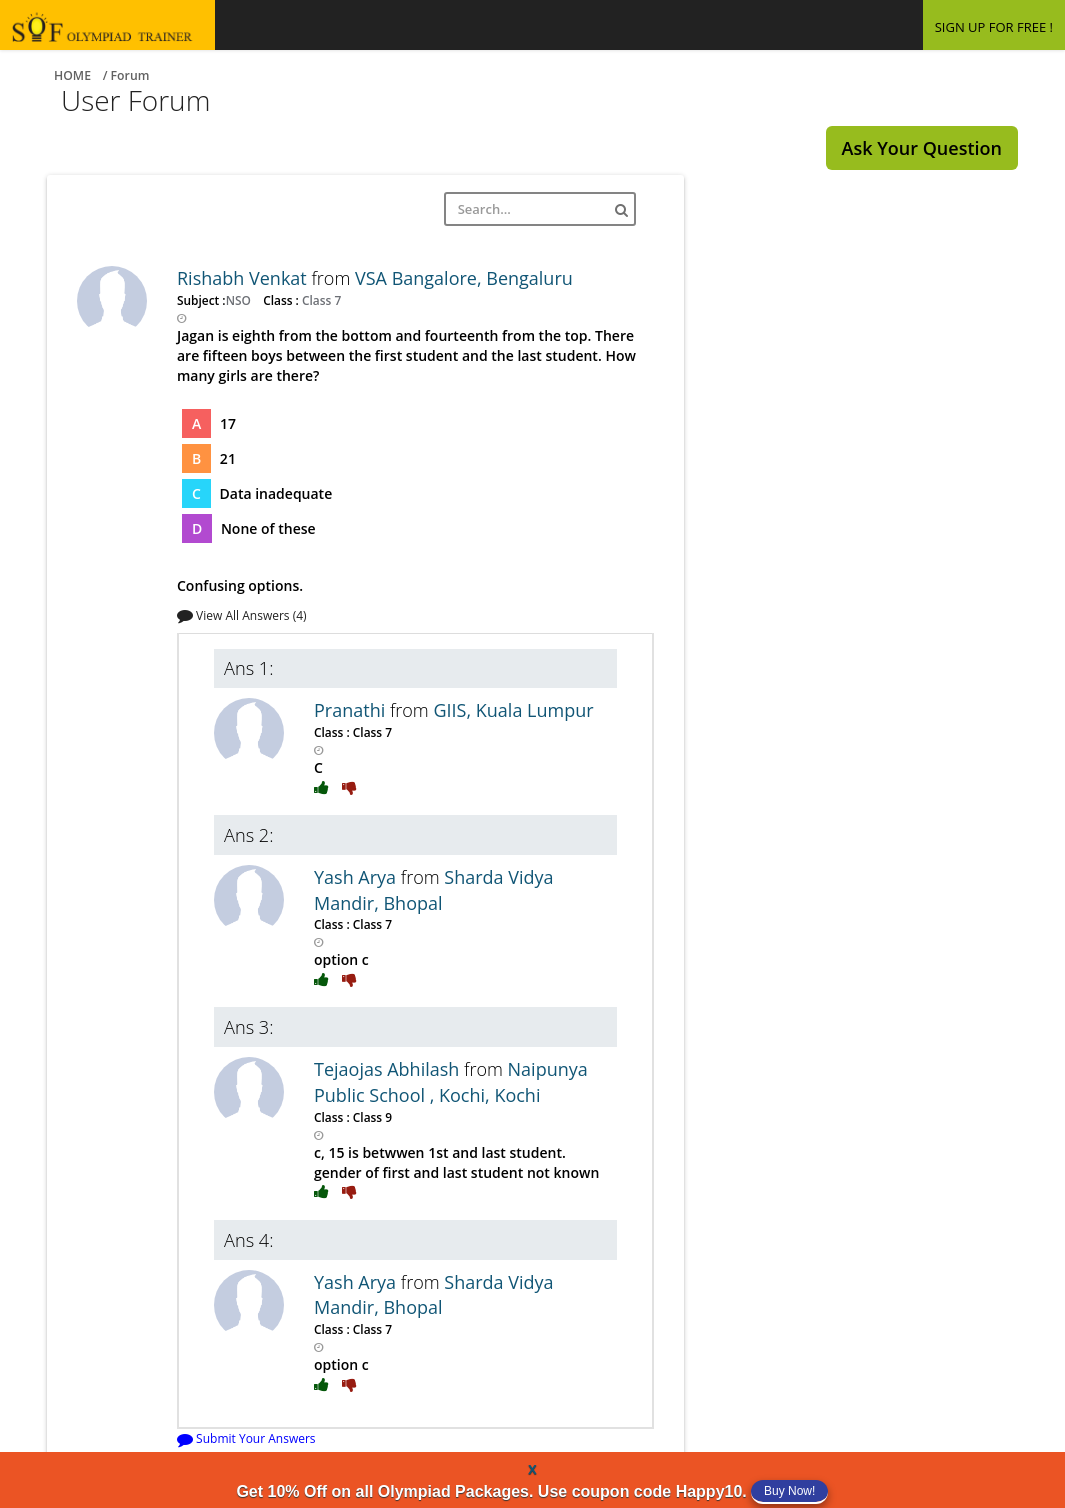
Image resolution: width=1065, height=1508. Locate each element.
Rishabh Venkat (244, 278)
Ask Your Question (922, 148)
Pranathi (352, 710)
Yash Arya (357, 877)
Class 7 (320, 300)
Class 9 (371, 1117)
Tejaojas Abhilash (389, 1069)
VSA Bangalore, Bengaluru (464, 278)
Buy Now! (789, 1491)
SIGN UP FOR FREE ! (994, 27)
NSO (240, 300)
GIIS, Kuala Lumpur (513, 710)
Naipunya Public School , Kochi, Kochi (451, 1082)
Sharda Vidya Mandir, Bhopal (434, 890)
